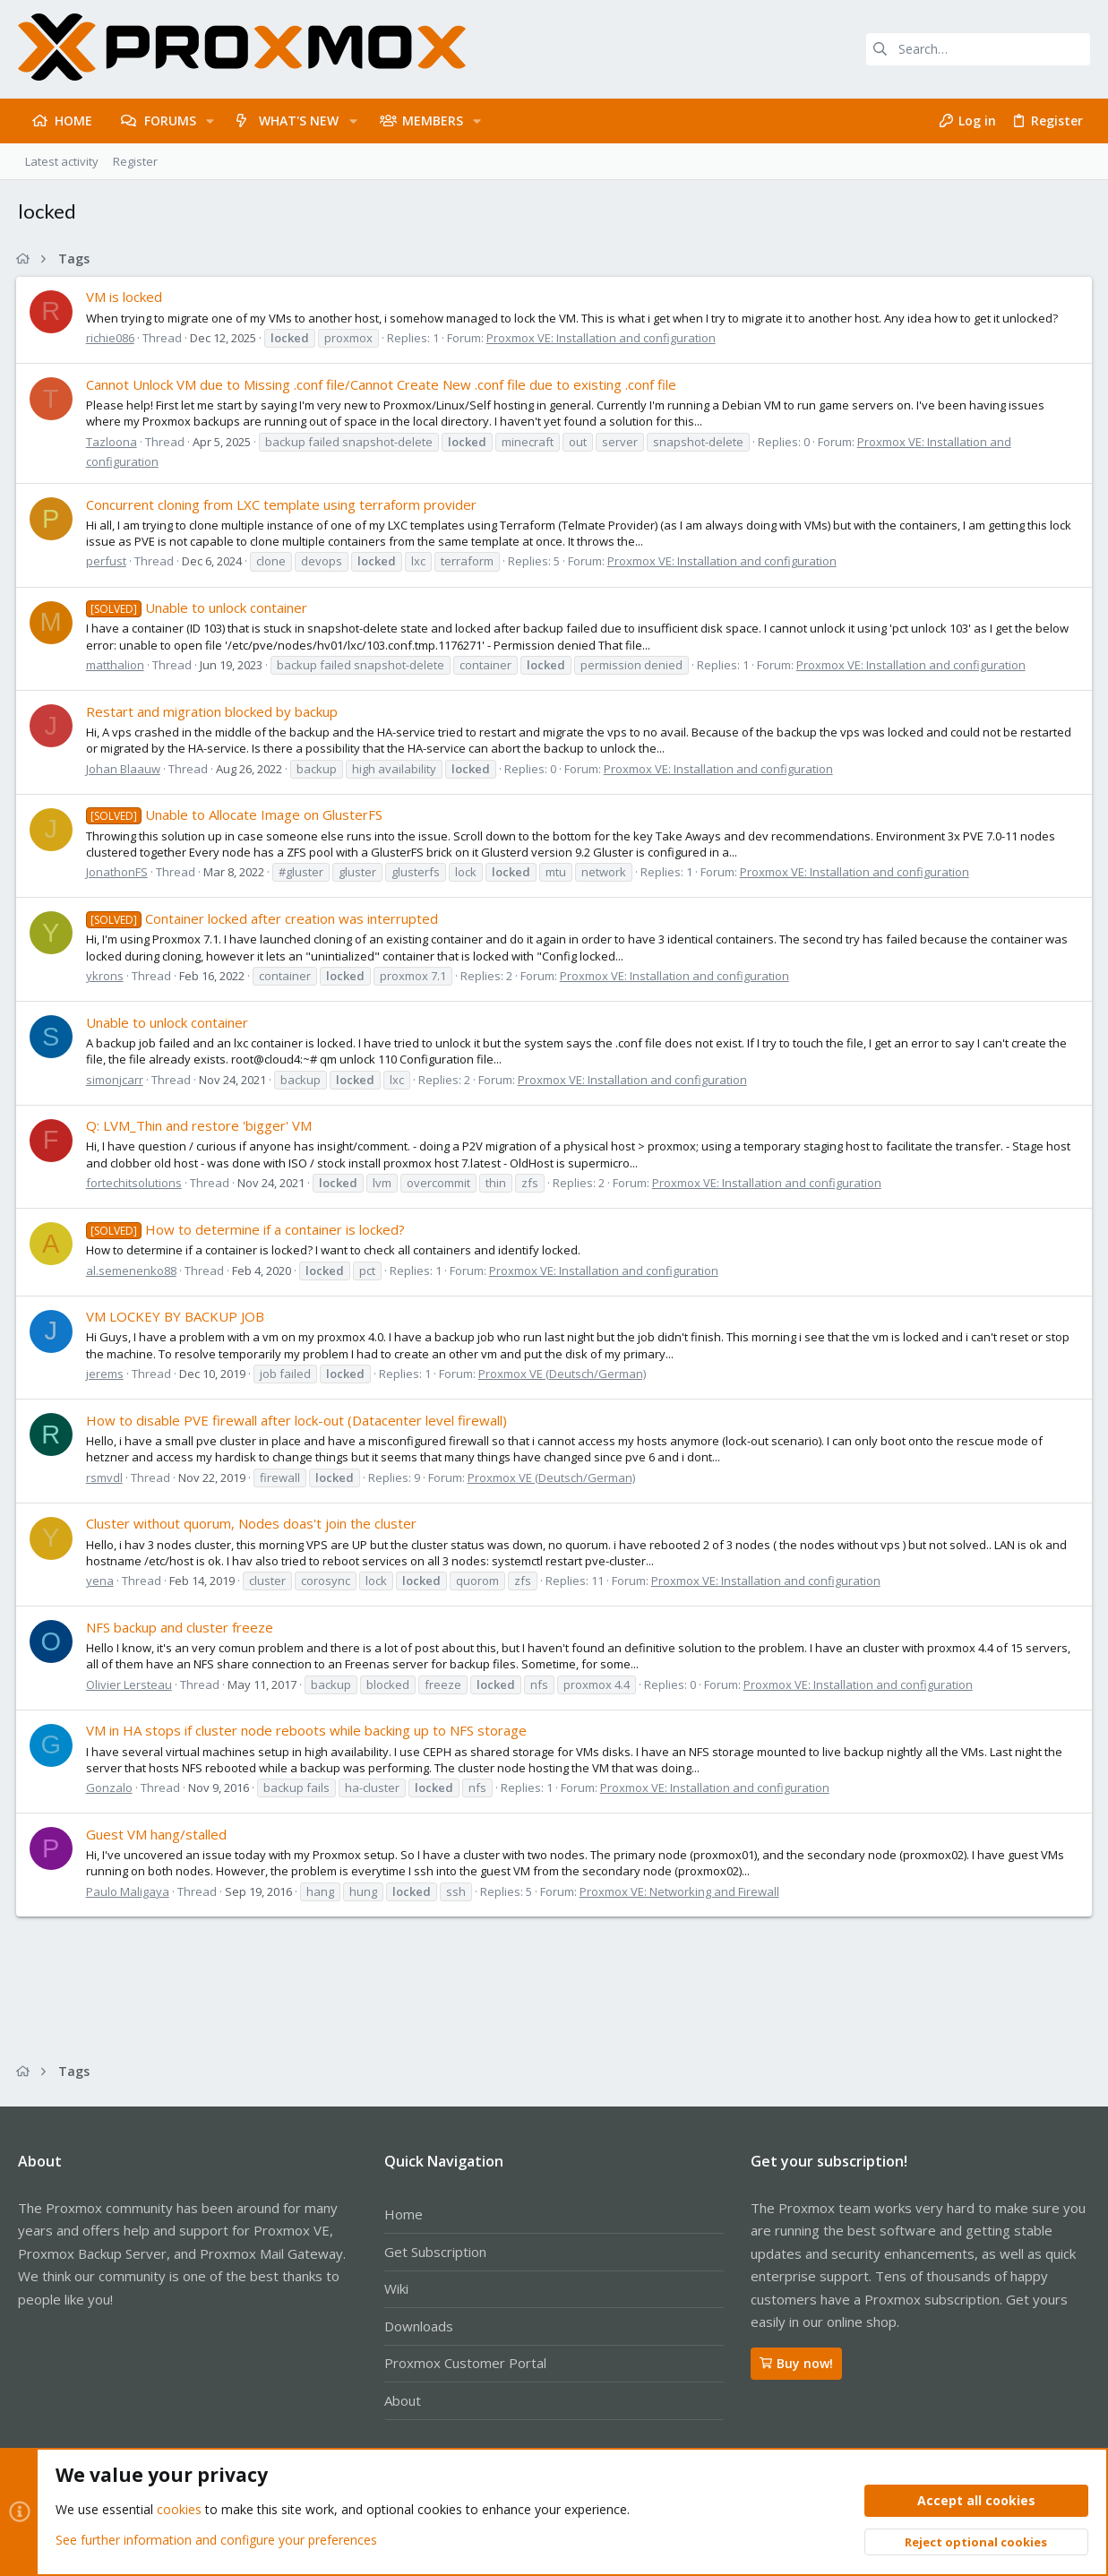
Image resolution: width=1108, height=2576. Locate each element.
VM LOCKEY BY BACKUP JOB (177, 1316)
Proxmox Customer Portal (465, 2363)
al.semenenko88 (133, 1270)
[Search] (978, 49)
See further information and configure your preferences (216, 2539)
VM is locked (126, 297)
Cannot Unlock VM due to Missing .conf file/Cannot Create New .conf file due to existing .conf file (383, 384)
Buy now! (796, 2363)
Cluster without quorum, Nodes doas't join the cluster (253, 1523)
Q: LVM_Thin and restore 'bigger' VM (201, 1125)
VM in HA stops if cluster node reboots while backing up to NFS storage (308, 1730)
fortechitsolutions (136, 1183)
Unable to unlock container (198, 607)
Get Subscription (435, 2252)
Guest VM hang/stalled (158, 1834)
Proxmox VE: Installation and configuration (602, 338)
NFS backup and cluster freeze (181, 1627)
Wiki (396, 2288)
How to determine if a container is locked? (247, 1229)
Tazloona (113, 442)
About (402, 2400)
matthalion (117, 665)
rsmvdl (106, 1477)
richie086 (112, 338)
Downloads (418, 2326)
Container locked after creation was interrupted (264, 918)
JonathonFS (119, 872)
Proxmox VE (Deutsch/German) (564, 1374)
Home (403, 2214)
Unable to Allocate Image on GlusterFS (236, 814)
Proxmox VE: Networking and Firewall (681, 1891)
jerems (106, 1374)
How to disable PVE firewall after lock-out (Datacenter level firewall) (298, 1420)
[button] (210, 121)
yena (102, 1580)
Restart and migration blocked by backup (213, 711)
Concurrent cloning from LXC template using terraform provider (283, 504)
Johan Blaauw (125, 769)
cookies (179, 2510)
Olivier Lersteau (131, 1684)
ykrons (106, 976)
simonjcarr (116, 1080)
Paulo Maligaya (129, 1891)
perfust (108, 561)
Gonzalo (111, 1787)
